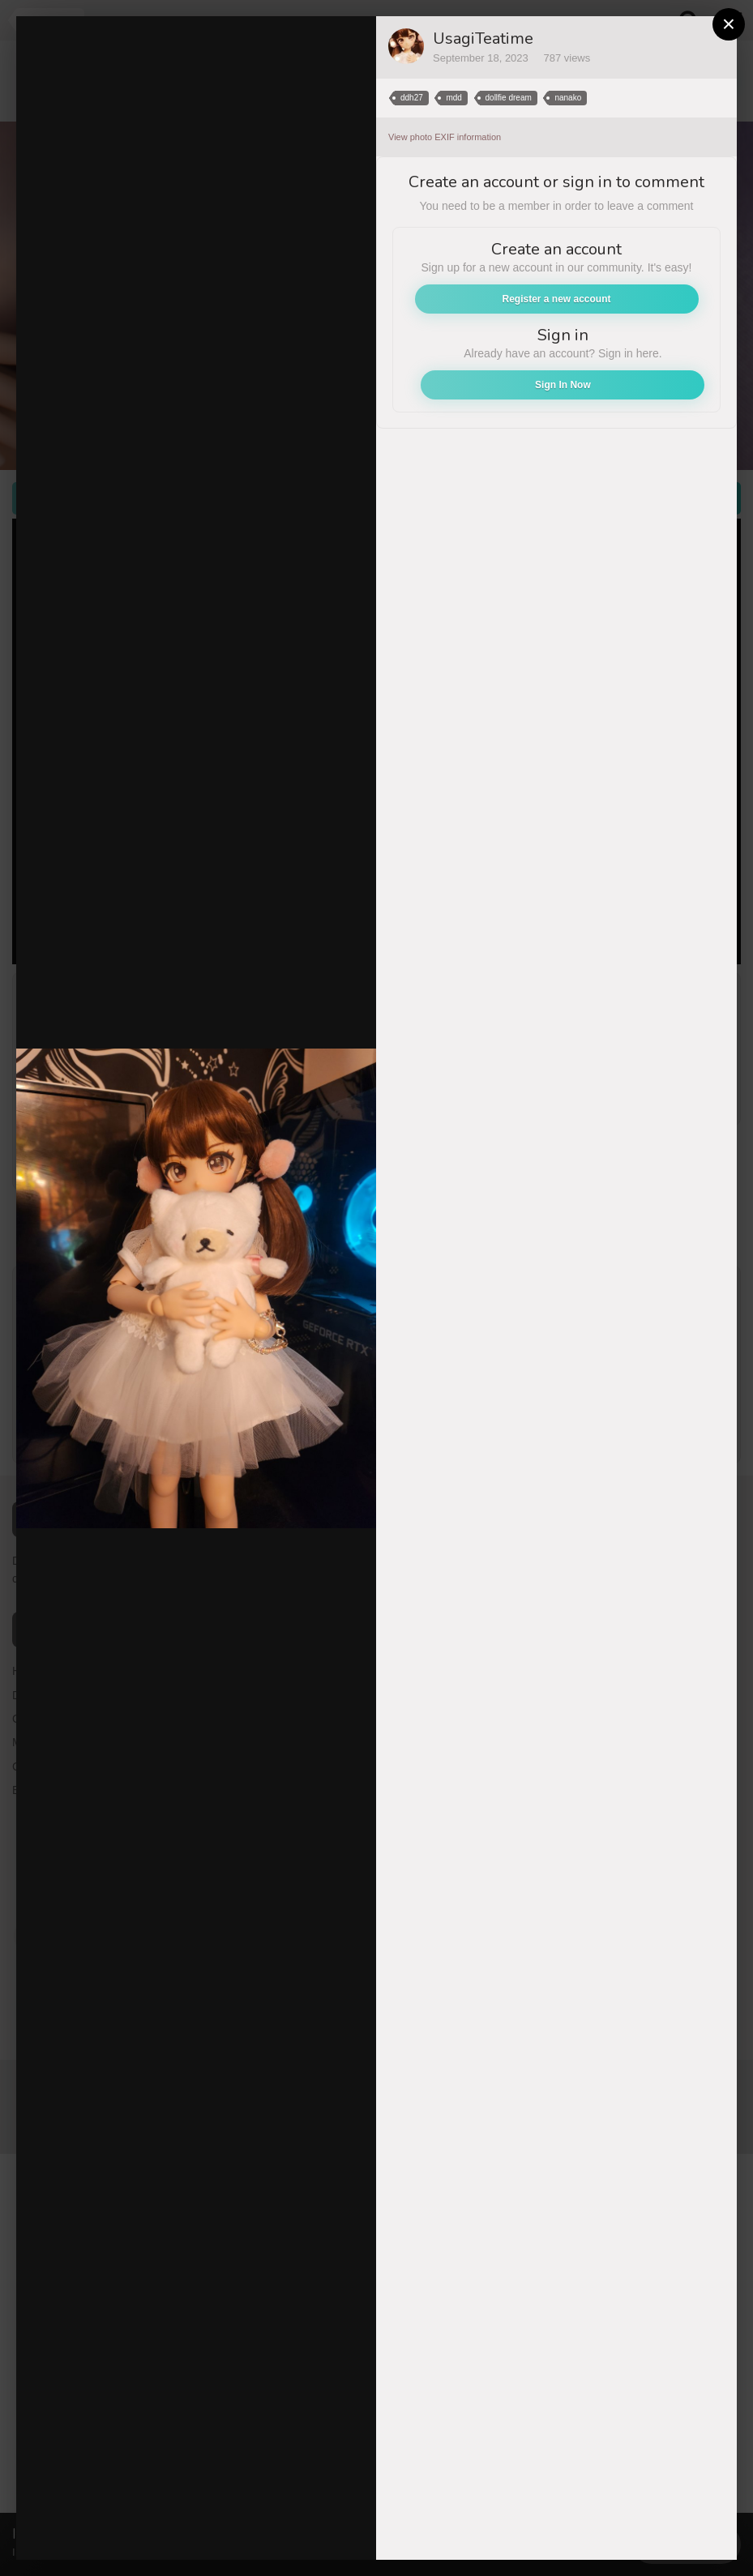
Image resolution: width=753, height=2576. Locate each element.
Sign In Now (563, 385)
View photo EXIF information (444, 137)
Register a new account (556, 299)
